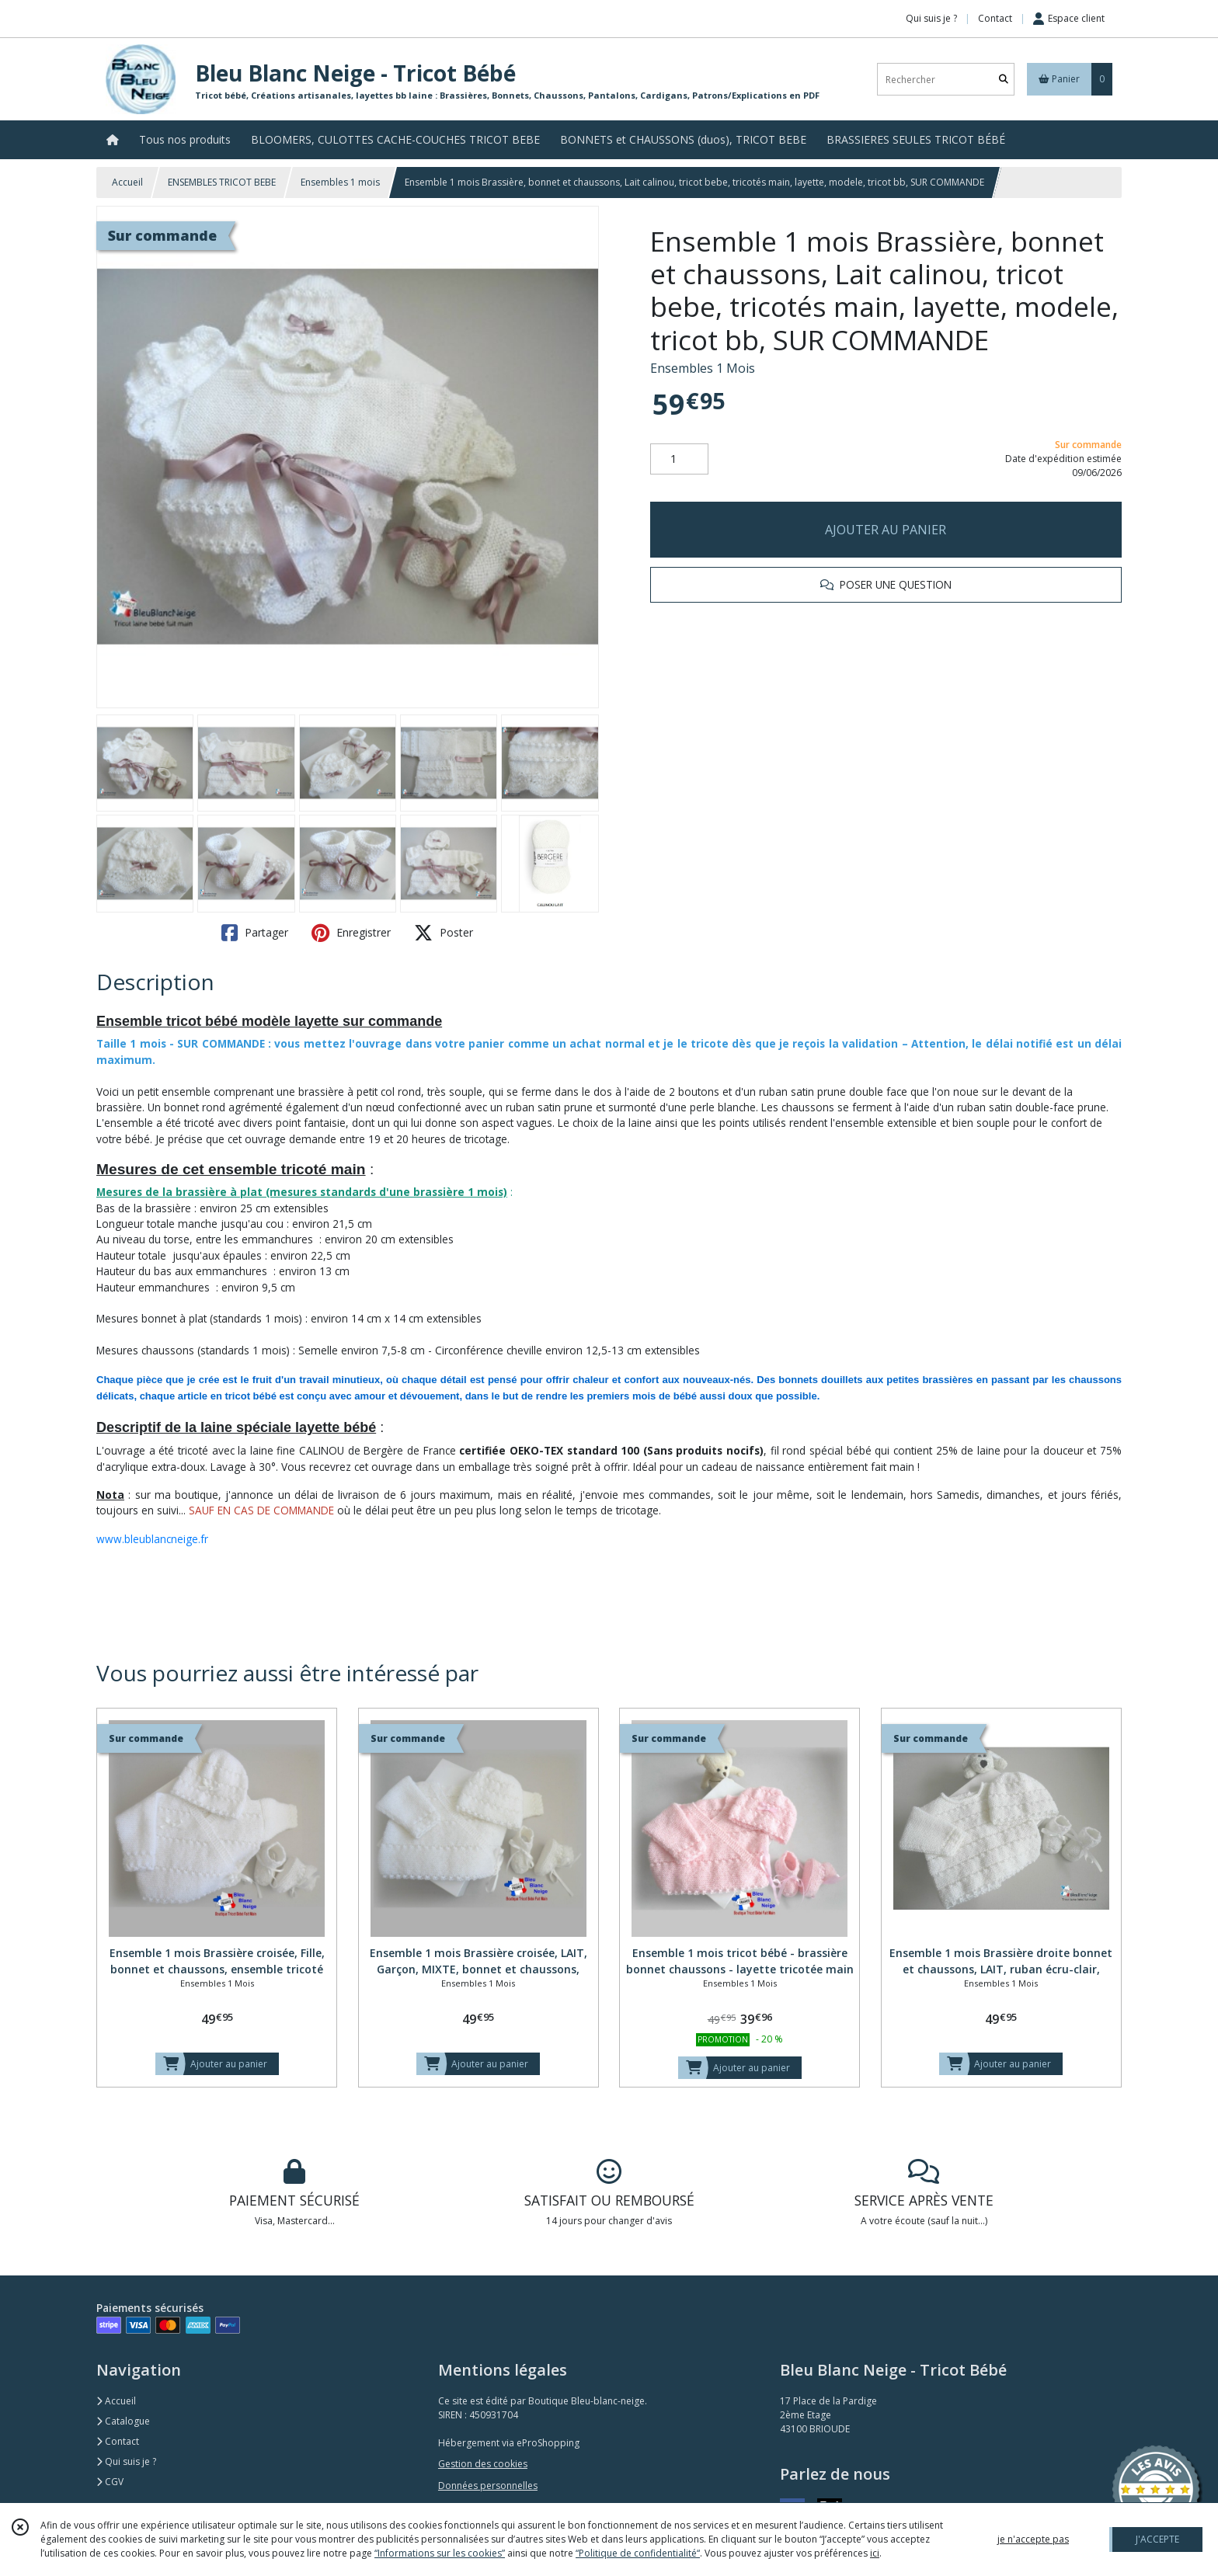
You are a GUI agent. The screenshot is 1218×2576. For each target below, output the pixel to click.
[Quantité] (679, 459)
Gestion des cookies (482, 2463)
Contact (995, 18)
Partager (254, 932)
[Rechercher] (1004, 79)
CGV (110, 2481)
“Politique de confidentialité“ (638, 2553)
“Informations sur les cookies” (439, 2553)
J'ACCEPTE (1157, 2539)
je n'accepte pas (1033, 2539)
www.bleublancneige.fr (152, 1538)
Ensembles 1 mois (340, 182)
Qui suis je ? (126, 2461)
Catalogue (123, 2421)
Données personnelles (488, 2485)
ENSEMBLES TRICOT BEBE (222, 182)
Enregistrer (351, 932)
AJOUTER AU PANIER (885, 529)
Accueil (127, 182)
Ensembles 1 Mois (702, 368)
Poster (443, 932)
